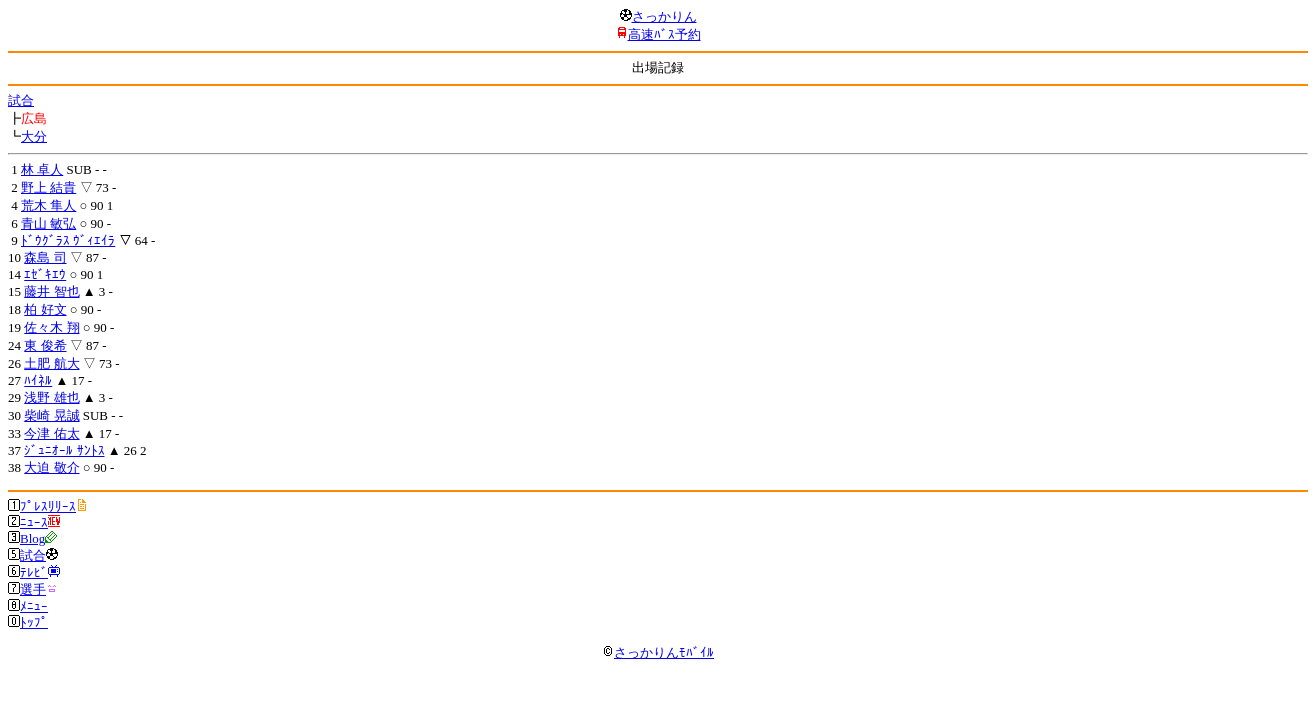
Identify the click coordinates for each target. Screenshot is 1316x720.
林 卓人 (42, 169)
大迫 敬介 (51, 467)
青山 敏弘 (48, 223)
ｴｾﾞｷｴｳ (45, 274)
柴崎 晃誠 (51, 415)
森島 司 (45, 257)
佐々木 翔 (51, 327)
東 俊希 (45, 345)
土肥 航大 (51, 363)
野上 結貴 (48, 187)
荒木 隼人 (48, 205)
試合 (21, 100)
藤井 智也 (51, 291)
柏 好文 (45, 309)
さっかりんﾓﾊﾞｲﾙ (658, 652)
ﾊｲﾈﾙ (38, 380)
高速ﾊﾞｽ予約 (664, 34)
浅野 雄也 (51, 397)
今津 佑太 (51, 433)
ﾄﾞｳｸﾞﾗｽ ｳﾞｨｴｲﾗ (68, 240)
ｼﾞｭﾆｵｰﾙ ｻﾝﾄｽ (64, 450)
